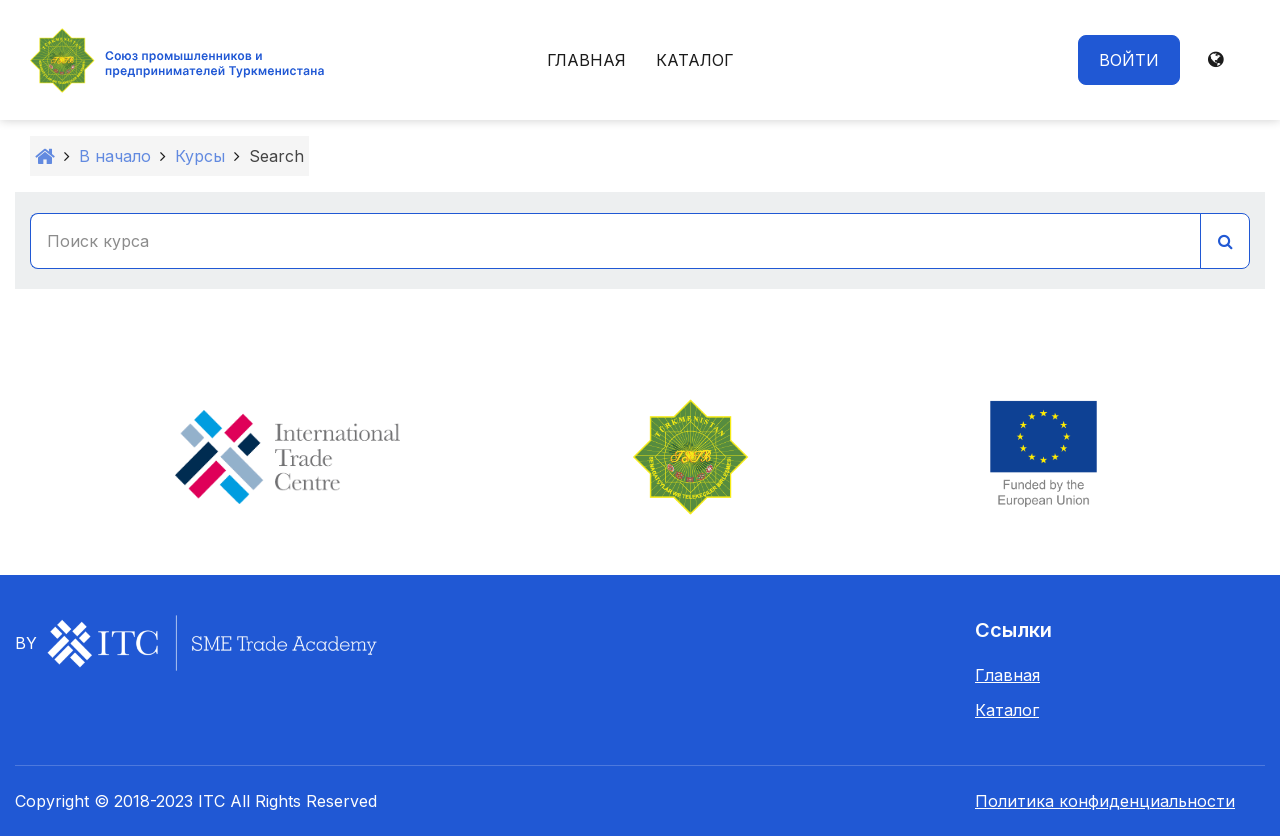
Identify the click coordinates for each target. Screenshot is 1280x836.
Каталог (695, 60)
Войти (1129, 60)
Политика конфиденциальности (1105, 801)
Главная (586, 60)
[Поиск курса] (615, 241)
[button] (1215, 60)
